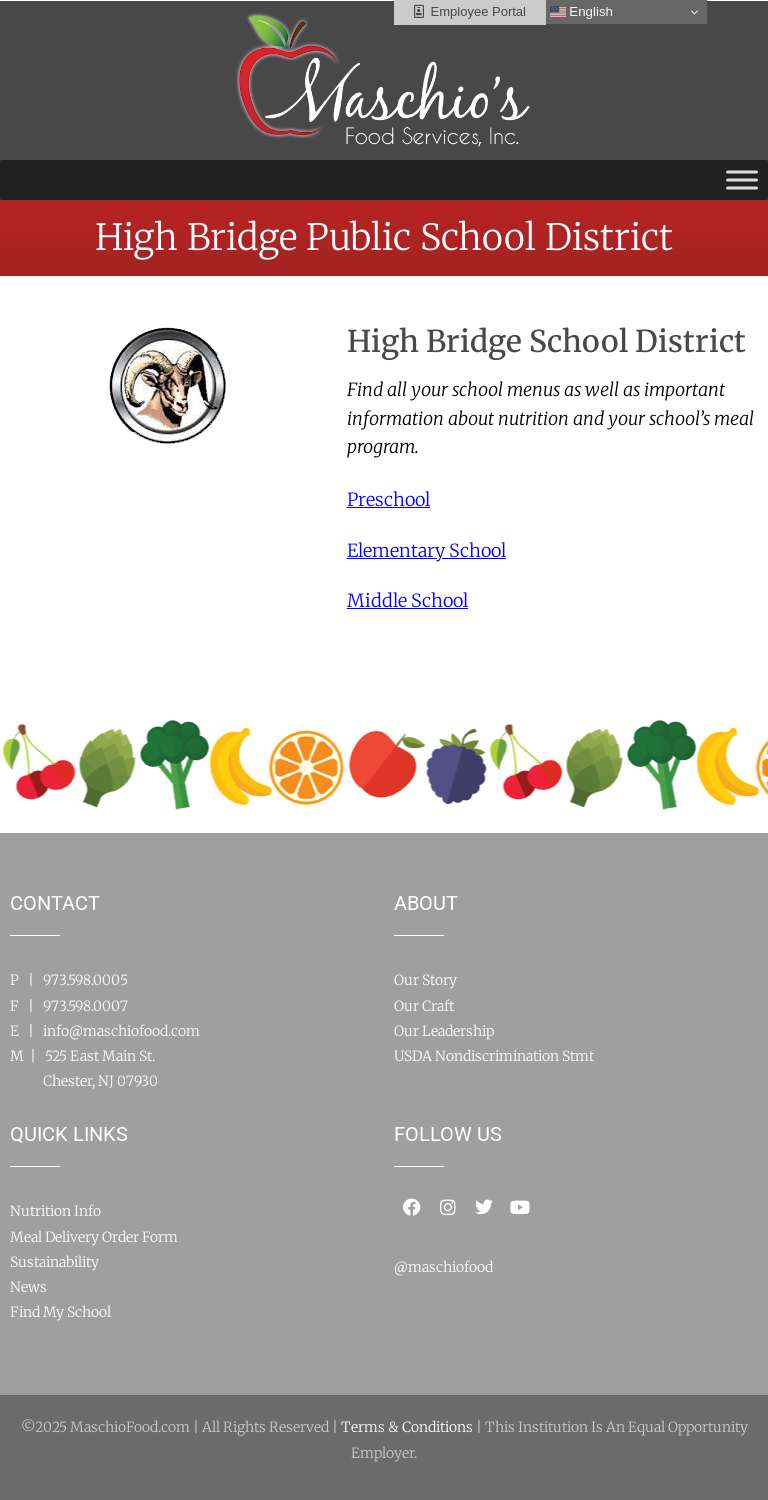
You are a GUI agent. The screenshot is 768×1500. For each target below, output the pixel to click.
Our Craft (424, 1006)
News (28, 1287)
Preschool (388, 499)
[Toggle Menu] (742, 179)
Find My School (60, 1312)
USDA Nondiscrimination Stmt (494, 1056)
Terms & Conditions (407, 1427)
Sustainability (54, 1262)
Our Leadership (444, 1031)
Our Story (425, 980)
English (581, 12)
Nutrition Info (55, 1211)
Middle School (407, 600)
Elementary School (426, 550)
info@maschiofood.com (121, 1031)
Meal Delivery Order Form (94, 1237)
